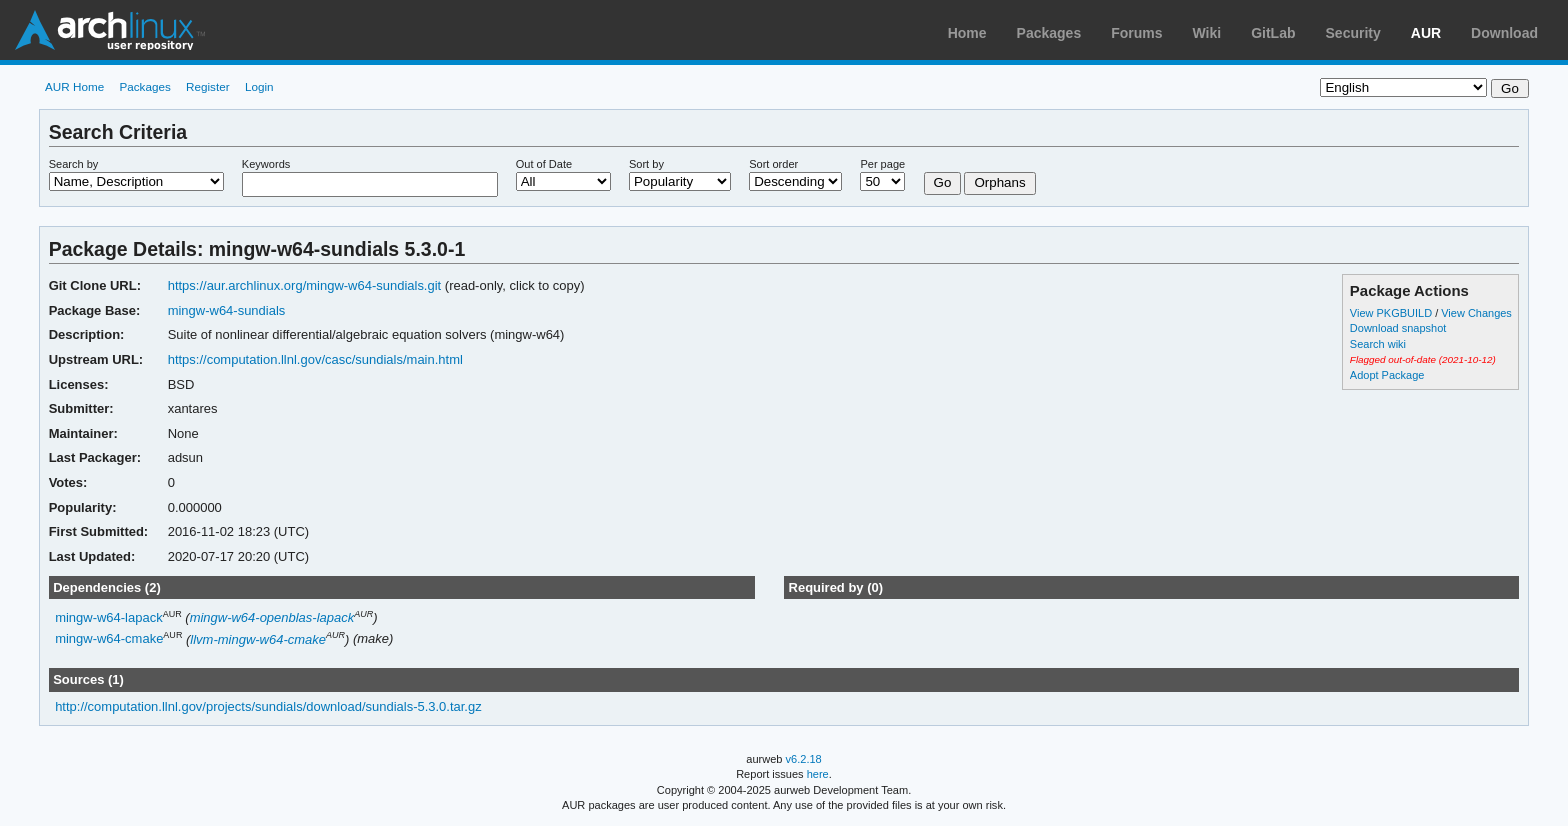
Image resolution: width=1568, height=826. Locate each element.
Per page (882, 164)
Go (943, 182)
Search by (74, 164)
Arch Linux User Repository (110, 30)
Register (208, 86)
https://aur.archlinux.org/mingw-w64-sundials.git (305, 285)
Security (1353, 33)
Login (259, 86)
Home (967, 33)
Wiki (1207, 33)
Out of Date (544, 164)
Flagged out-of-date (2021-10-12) (1423, 359)
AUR (1426, 33)
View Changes (1476, 313)
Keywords (266, 164)
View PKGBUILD (1392, 313)
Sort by (646, 164)
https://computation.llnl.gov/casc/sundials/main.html (315, 359)
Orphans (999, 182)
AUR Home (74, 86)
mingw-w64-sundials (227, 310)
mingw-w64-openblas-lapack (272, 617)
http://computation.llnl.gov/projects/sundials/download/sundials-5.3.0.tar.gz (268, 706)
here (818, 774)
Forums (1136, 33)
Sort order (773, 164)
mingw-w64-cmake (109, 639)
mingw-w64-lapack (109, 617)
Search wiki (1378, 344)
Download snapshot (1398, 328)
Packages (1049, 33)
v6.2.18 (804, 759)
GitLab (1273, 33)
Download (1504, 33)
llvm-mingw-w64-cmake (258, 639)
